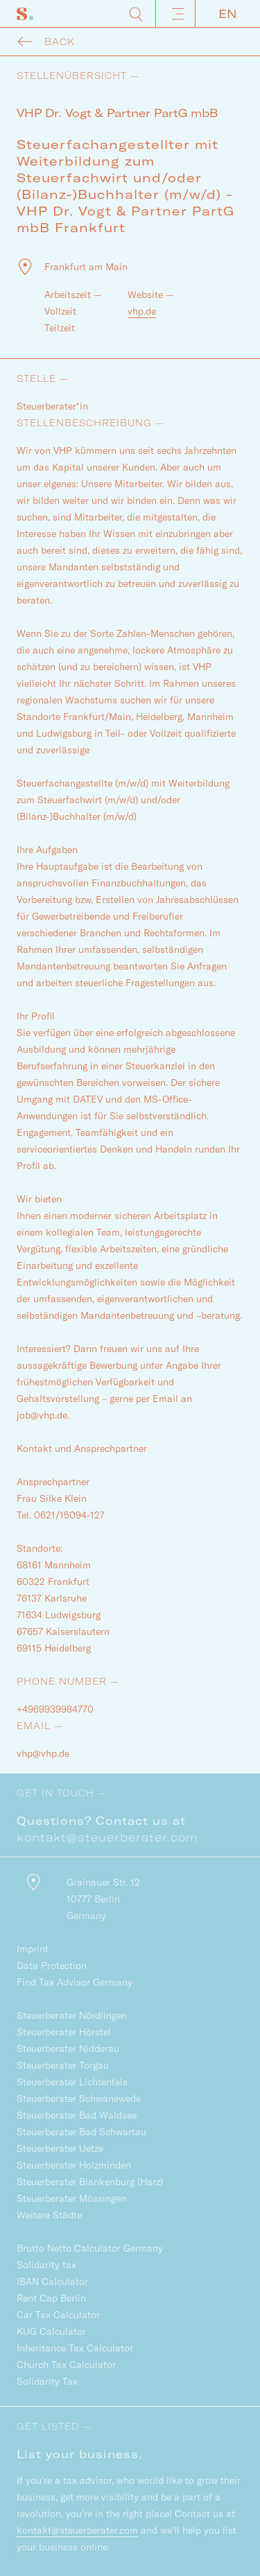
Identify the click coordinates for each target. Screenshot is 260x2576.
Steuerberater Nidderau (68, 2048)
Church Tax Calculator (66, 2364)
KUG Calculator (51, 2331)
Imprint (33, 1949)
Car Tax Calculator (58, 2314)
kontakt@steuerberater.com (107, 1837)
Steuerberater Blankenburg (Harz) (90, 2181)
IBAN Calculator (52, 2281)
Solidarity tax (46, 2265)
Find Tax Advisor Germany (74, 1982)
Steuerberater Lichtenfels (72, 2082)
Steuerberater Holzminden (74, 2165)
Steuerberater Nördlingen (72, 2015)
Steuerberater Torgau (63, 2065)
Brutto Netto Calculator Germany (90, 2248)
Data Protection (52, 1965)
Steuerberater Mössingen (71, 2198)
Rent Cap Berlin (51, 2298)
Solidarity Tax (47, 2381)
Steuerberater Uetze (60, 2148)
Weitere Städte (49, 2215)
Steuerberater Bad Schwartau (81, 2132)
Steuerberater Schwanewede (79, 2098)
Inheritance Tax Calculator (75, 2348)
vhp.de (142, 311)
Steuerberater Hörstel (64, 2032)
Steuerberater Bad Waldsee (77, 2115)
